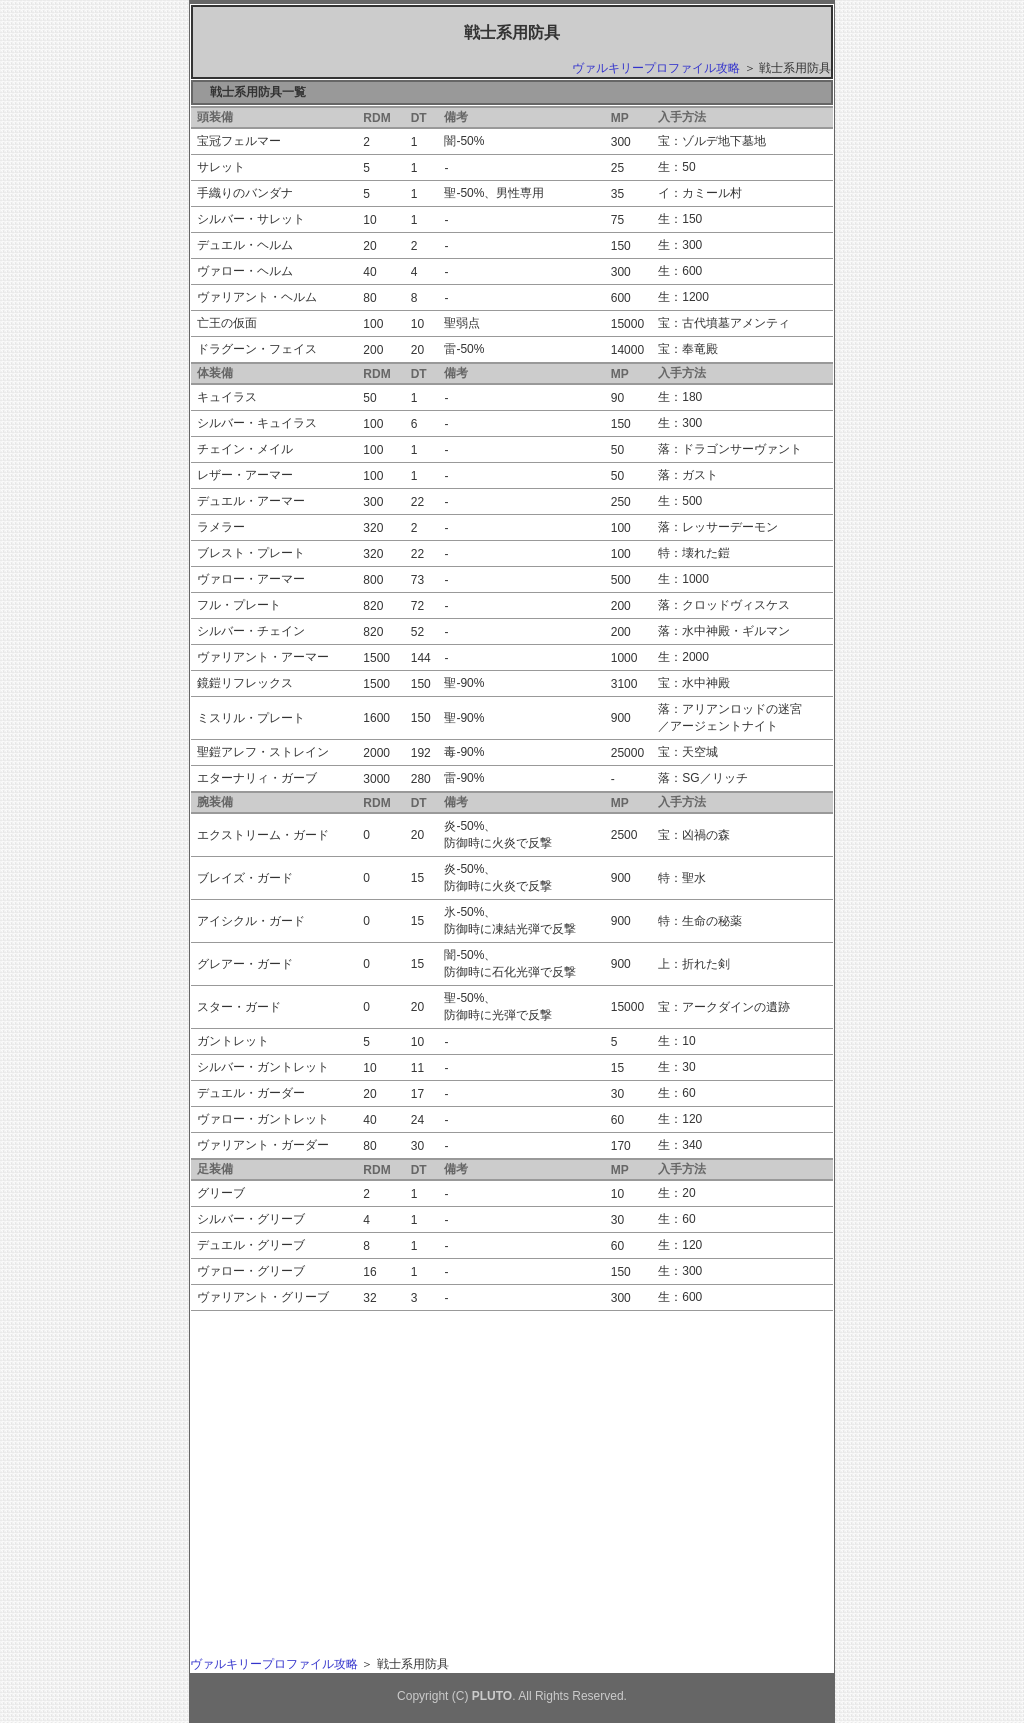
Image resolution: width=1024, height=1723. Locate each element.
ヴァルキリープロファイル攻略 (656, 68)
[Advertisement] (378, 1456)
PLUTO (492, 1696)
